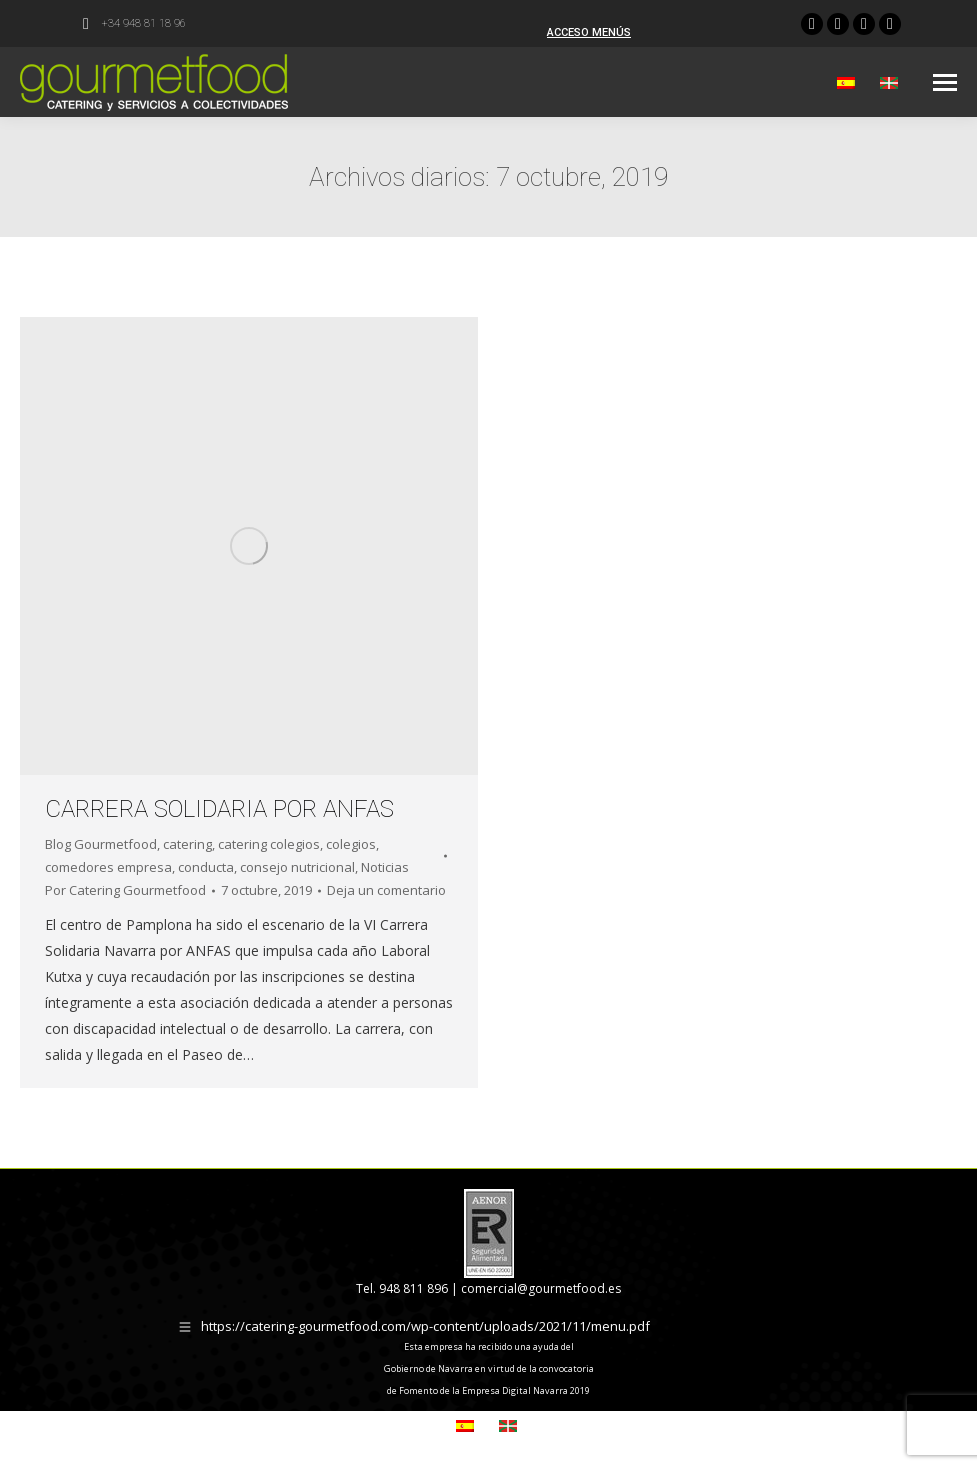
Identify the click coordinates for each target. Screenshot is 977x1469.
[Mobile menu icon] (945, 82)
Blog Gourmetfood (101, 844)
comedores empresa (108, 867)
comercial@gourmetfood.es (541, 1288)
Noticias (385, 867)
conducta (206, 867)
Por (125, 890)
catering (187, 844)
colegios (351, 844)
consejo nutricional (297, 867)
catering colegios (269, 844)
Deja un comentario (386, 890)
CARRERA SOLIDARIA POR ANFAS (219, 809)
